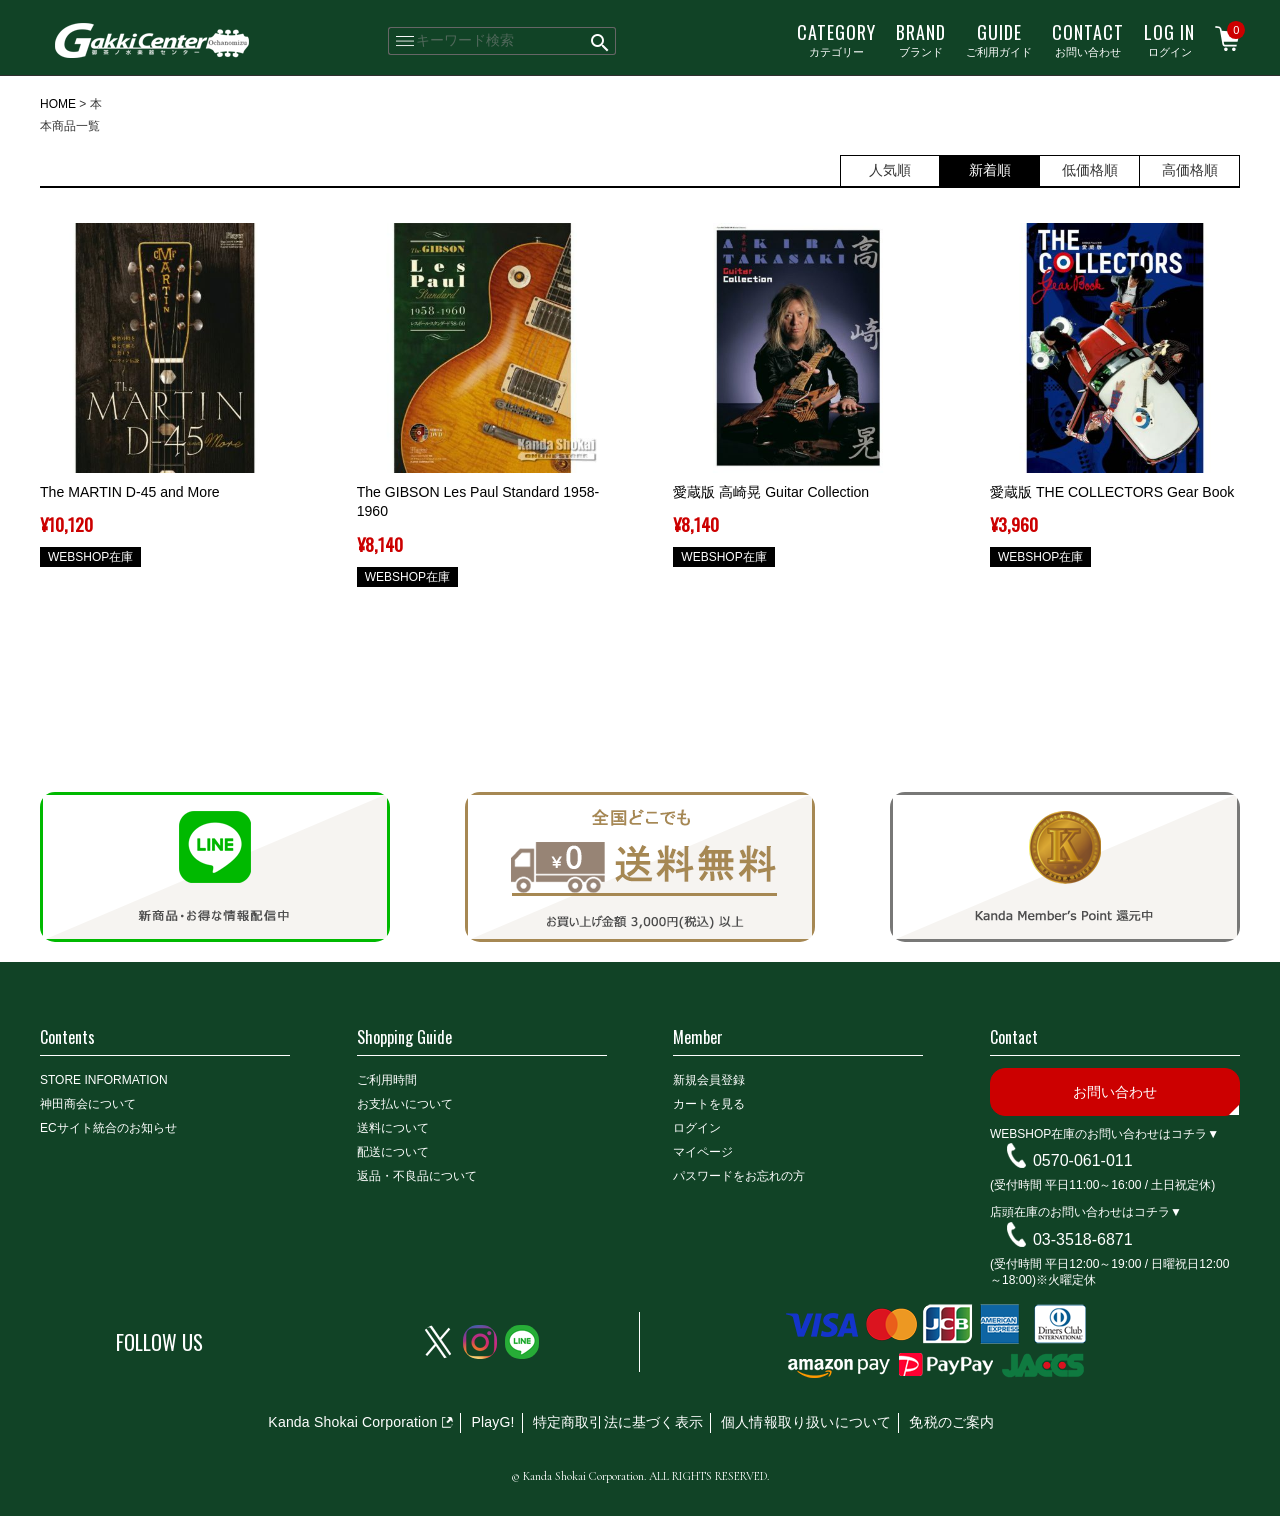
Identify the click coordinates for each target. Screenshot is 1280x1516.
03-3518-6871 (1083, 1239)
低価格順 (1090, 170)
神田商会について (88, 1104)
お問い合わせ (1088, 39)
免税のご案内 (951, 1422)
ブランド (921, 39)
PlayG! (492, 1422)
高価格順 (1190, 170)
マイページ (703, 1152)
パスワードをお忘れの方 (739, 1176)
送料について (393, 1128)
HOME (58, 104)
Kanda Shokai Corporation (352, 1422)
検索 (600, 41)
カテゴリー (836, 39)
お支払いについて (405, 1104)
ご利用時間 (387, 1080)
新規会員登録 (709, 1080)
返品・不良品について (417, 1176)
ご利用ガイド (999, 39)
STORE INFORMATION (104, 1080)
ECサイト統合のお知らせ (108, 1128)
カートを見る (709, 1104)
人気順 (890, 170)
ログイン (1169, 39)
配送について (393, 1152)
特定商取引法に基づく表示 (618, 1422)
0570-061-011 (1083, 1160)
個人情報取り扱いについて (806, 1422)
